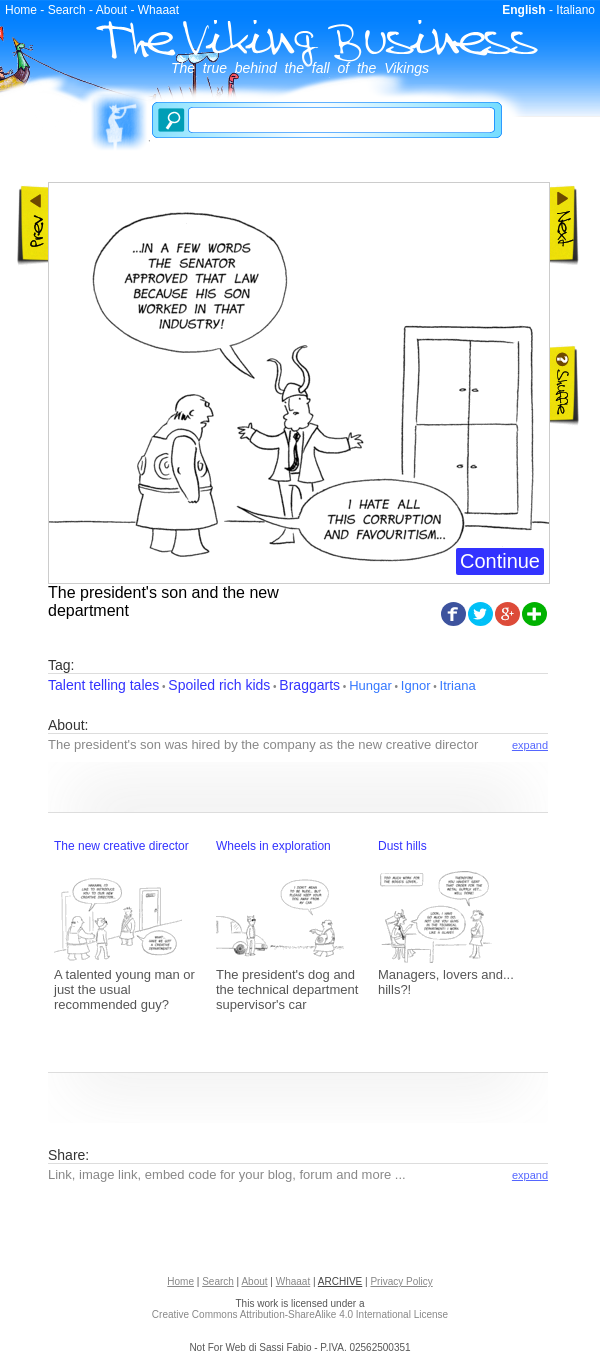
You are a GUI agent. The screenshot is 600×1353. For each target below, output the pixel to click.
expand (530, 745)
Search (67, 10)
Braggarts (309, 685)
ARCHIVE (340, 1281)
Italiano (575, 10)
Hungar (370, 685)
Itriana (458, 685)
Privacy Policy (401, 1281)
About (111, 10)
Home (21, 10)
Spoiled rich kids (219, 685)
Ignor (416, 685)
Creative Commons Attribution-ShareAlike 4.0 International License (300, 1314)
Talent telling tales (103, 685)
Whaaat (158, 10)
